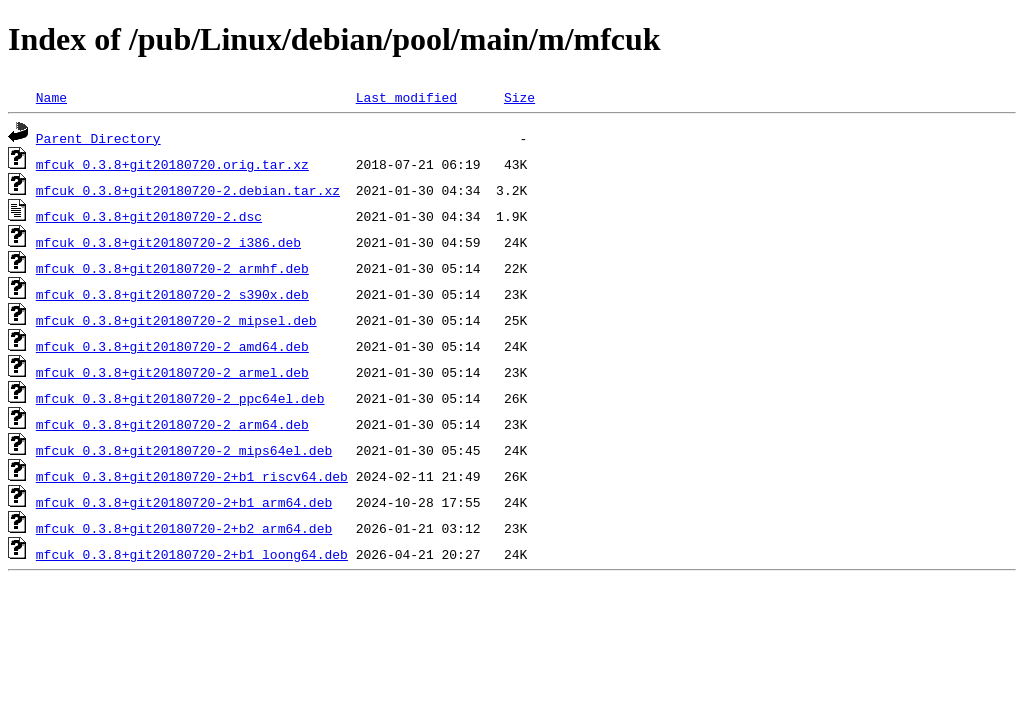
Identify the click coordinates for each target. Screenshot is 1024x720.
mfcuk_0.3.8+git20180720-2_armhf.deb (172, 268)
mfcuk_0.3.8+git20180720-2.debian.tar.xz (188, 190)
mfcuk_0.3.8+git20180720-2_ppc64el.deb (180, 398)
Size (519, 97)
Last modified (406, 97)
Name (51, 97)
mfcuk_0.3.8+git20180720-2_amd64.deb (172, 346)
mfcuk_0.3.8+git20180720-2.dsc (149, 216)
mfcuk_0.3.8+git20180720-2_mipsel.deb (176, 320)
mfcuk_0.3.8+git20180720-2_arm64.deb (172, 424)
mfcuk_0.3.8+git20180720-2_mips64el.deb (184, 450)
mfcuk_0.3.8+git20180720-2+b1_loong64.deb (192, 554)
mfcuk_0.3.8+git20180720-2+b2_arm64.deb (184, 528)
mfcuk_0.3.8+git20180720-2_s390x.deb (172, 294)
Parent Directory (98, 138)
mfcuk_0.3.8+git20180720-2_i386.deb (168, 242)
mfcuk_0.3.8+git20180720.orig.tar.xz (172, 164)
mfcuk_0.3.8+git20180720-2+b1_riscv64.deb (192, 476)
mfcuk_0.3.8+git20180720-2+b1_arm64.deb (184, 502)
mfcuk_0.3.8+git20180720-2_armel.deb (172, 372)
